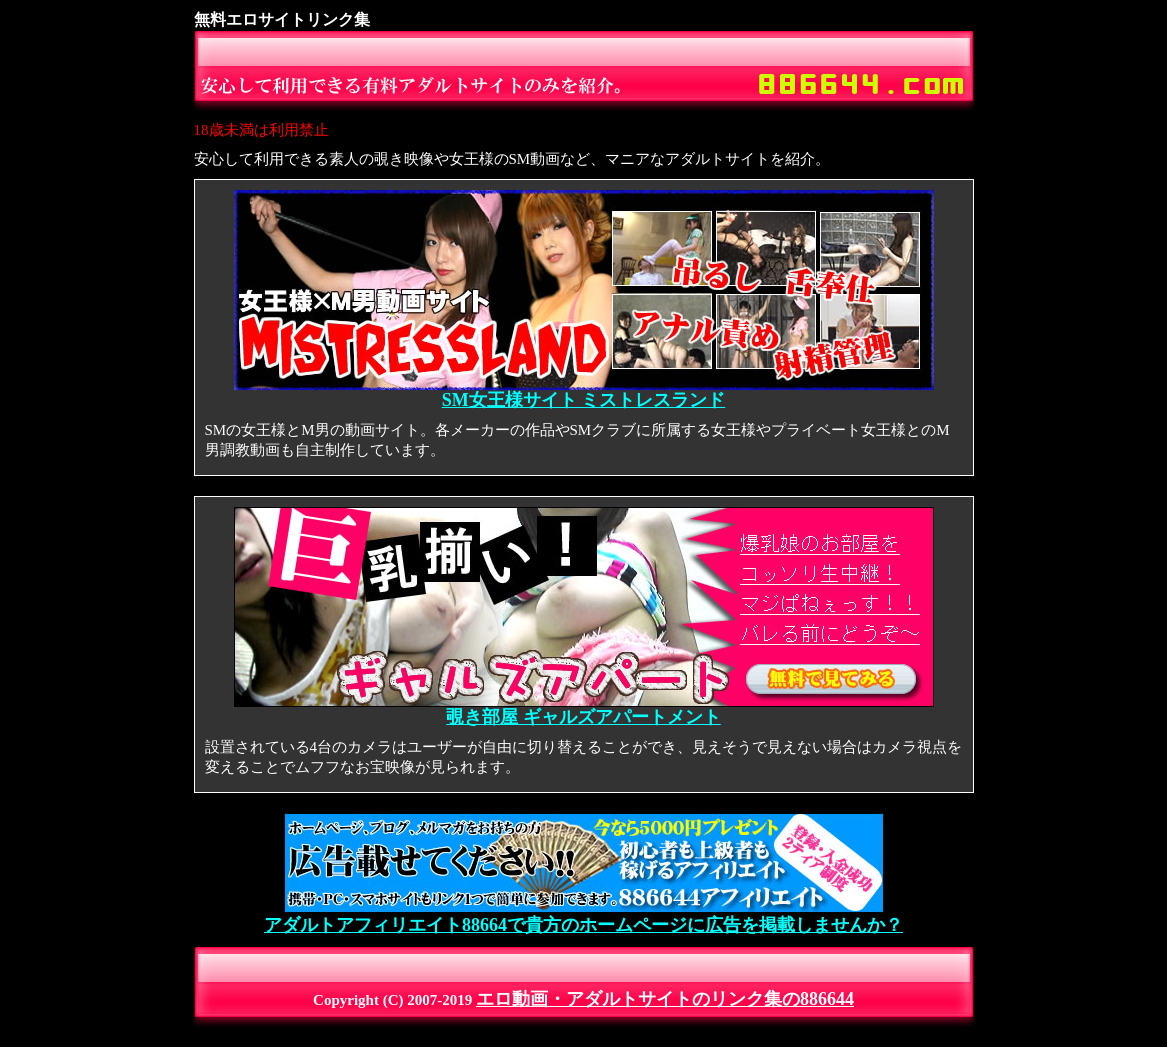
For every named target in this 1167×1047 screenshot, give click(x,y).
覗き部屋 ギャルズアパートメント (584, 709)
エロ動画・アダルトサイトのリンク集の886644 (665, 999)
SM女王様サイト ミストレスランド (584, 392)
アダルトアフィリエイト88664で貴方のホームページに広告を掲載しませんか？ (583, 916)
